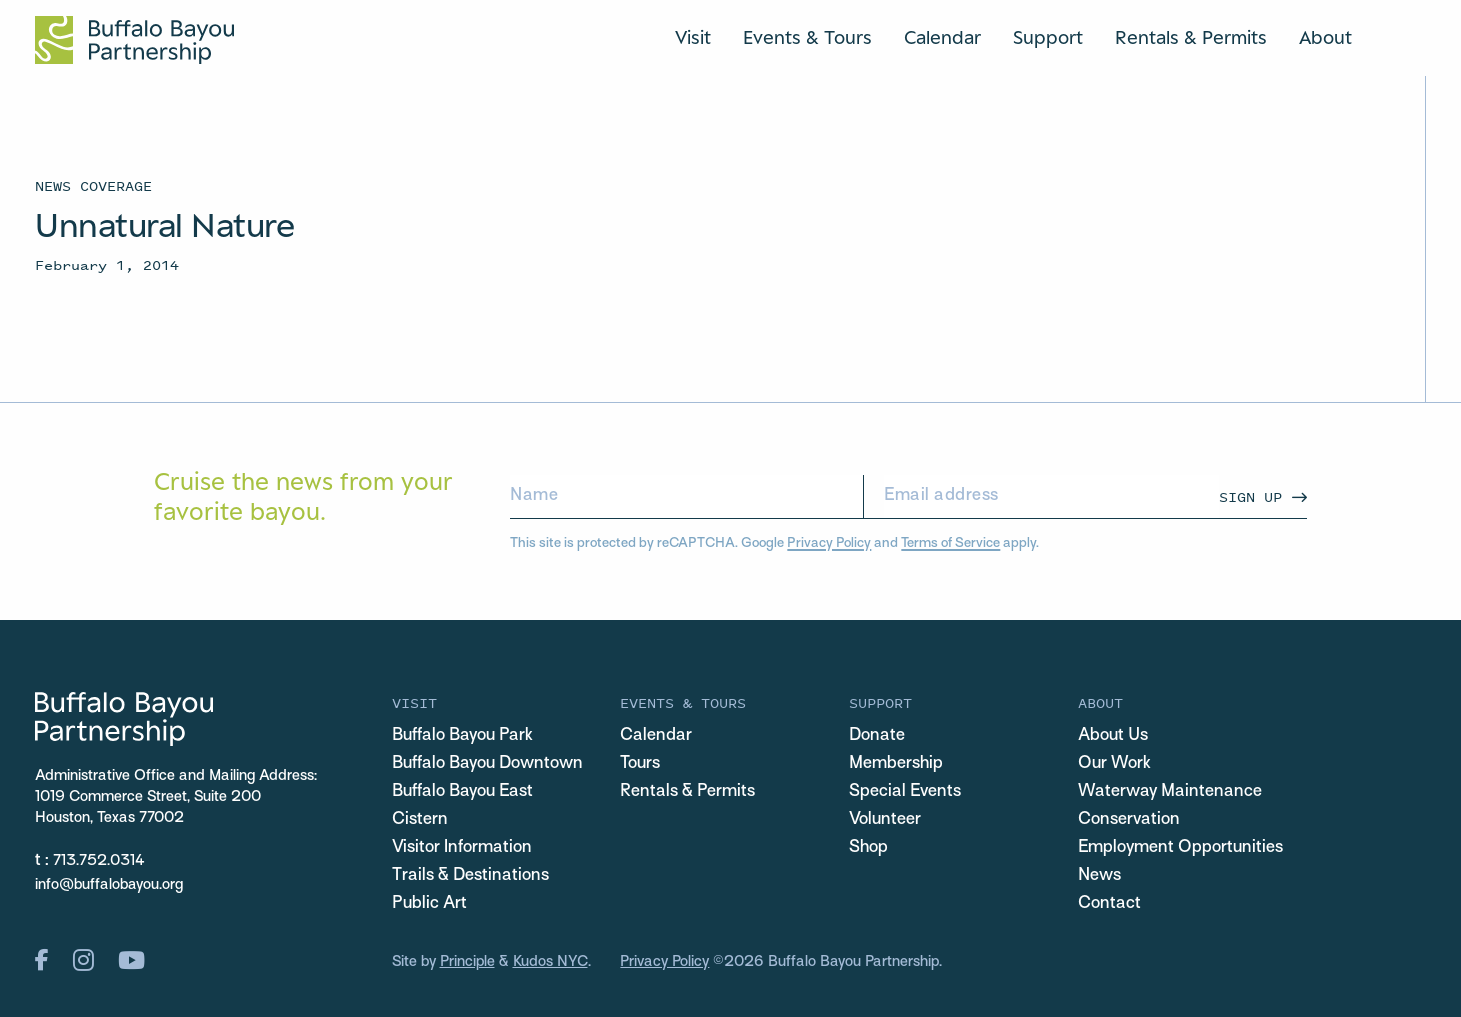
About (1325, 37)
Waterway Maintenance (1170, 792)
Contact (1109, 904)
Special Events (905, 792)
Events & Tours (807, 37)
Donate (877, 736)
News (1099, 876)
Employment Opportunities (1180, 848)
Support (1048, 37)
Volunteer (885, 820)
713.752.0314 (99, 861)
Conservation (1129, 820)
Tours (640, 764)
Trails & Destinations (470, 876)
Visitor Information (462, 848)
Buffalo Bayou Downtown (487, 764)
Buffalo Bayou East (462, 792)
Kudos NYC (550, 962)
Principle (467, 962)
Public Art (429, 904)
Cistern (420, 820)
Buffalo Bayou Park (462, 736)
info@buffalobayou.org (109, 885)
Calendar (942, 37)
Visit (693, 37)
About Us (1113, 736)
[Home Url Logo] (134, 40)
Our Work (1114, 764)
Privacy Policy (829, 543)
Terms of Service (950, 543)
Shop (868, 848)
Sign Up (1250, 496)
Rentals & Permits (1191, 37)
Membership (896, 764)
